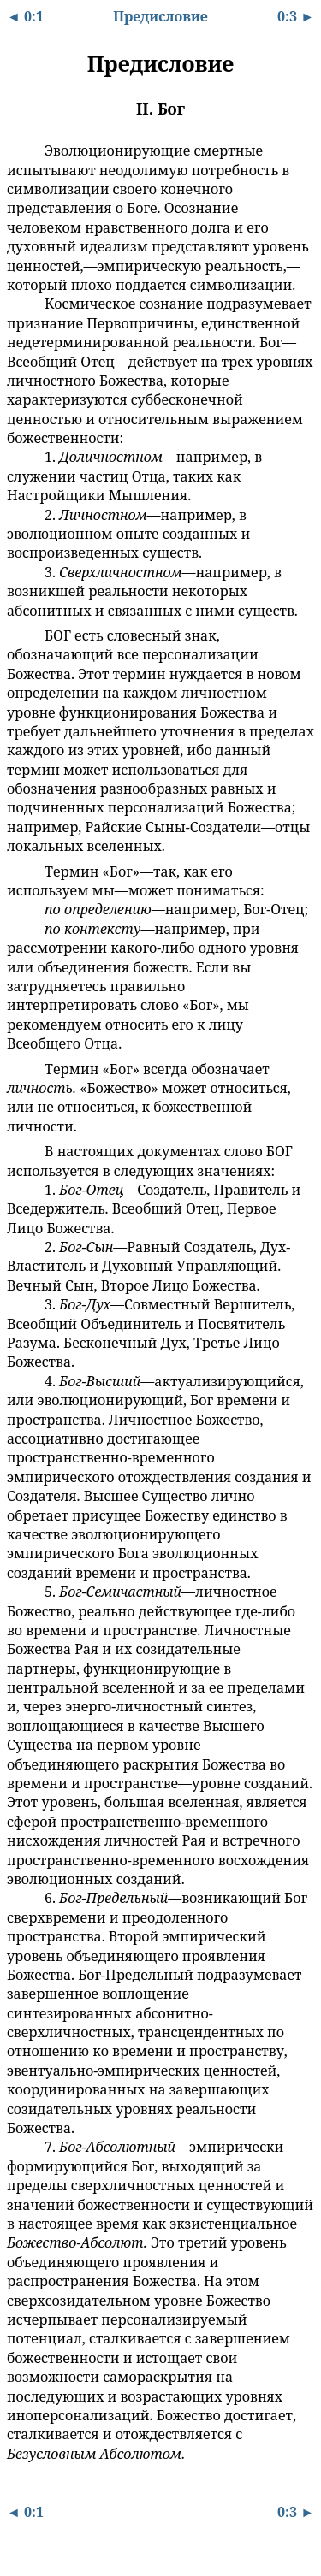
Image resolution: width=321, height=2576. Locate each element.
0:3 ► (295, 16)
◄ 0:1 (25, 16)
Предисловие (160, 16)
